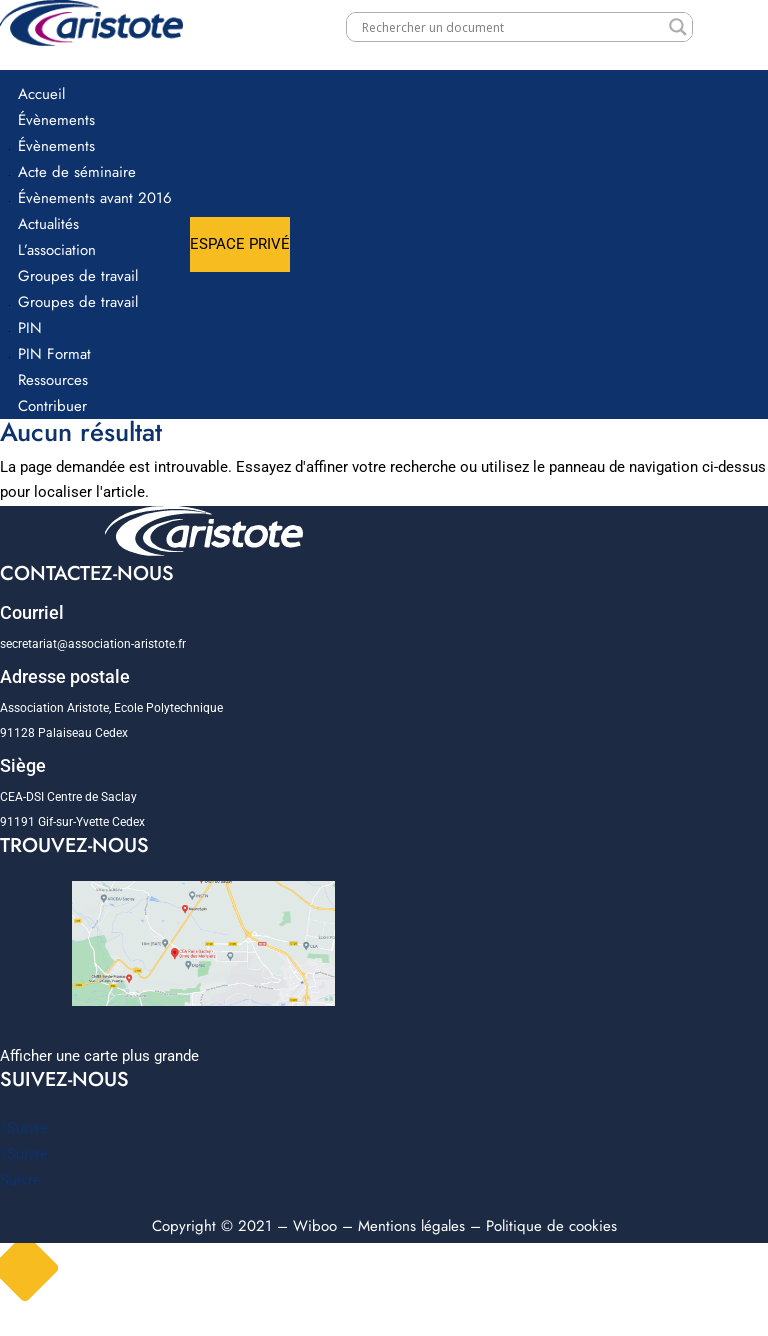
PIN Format (54, 354)
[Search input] (511, 27)
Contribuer (52, 406)
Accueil (41, 94)
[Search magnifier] (678, 27)
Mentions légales (411, 1226)
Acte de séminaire (77, 172)
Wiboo (315, 1226)
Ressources (53, 380)
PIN (30, 328)
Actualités (48, 224)
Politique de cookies (551, 1226)
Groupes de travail (78, 276)
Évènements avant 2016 (95, 198)
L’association (57, 250)
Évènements (56, 120)
